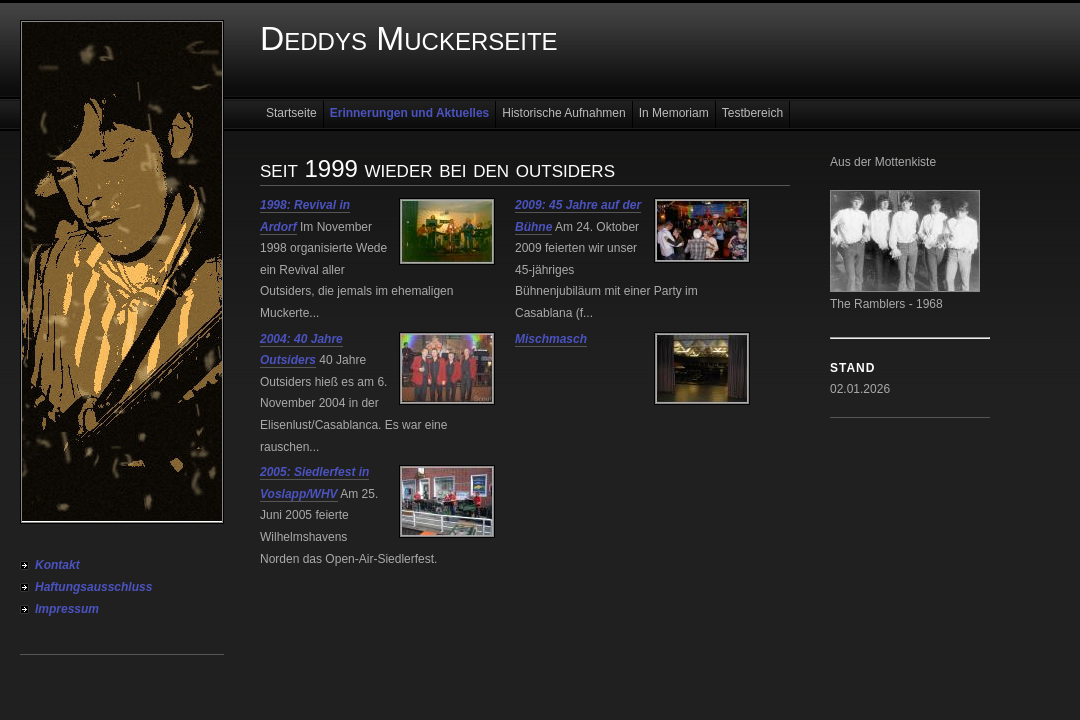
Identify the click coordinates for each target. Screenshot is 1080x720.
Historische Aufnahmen (563, 113)
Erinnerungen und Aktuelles (410, 113)
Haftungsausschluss (93, 587)
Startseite (291, 113)
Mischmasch (551, 339)
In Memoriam (674, 113)
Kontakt (57, 565)
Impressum (67, 609)
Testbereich (752, 113)
